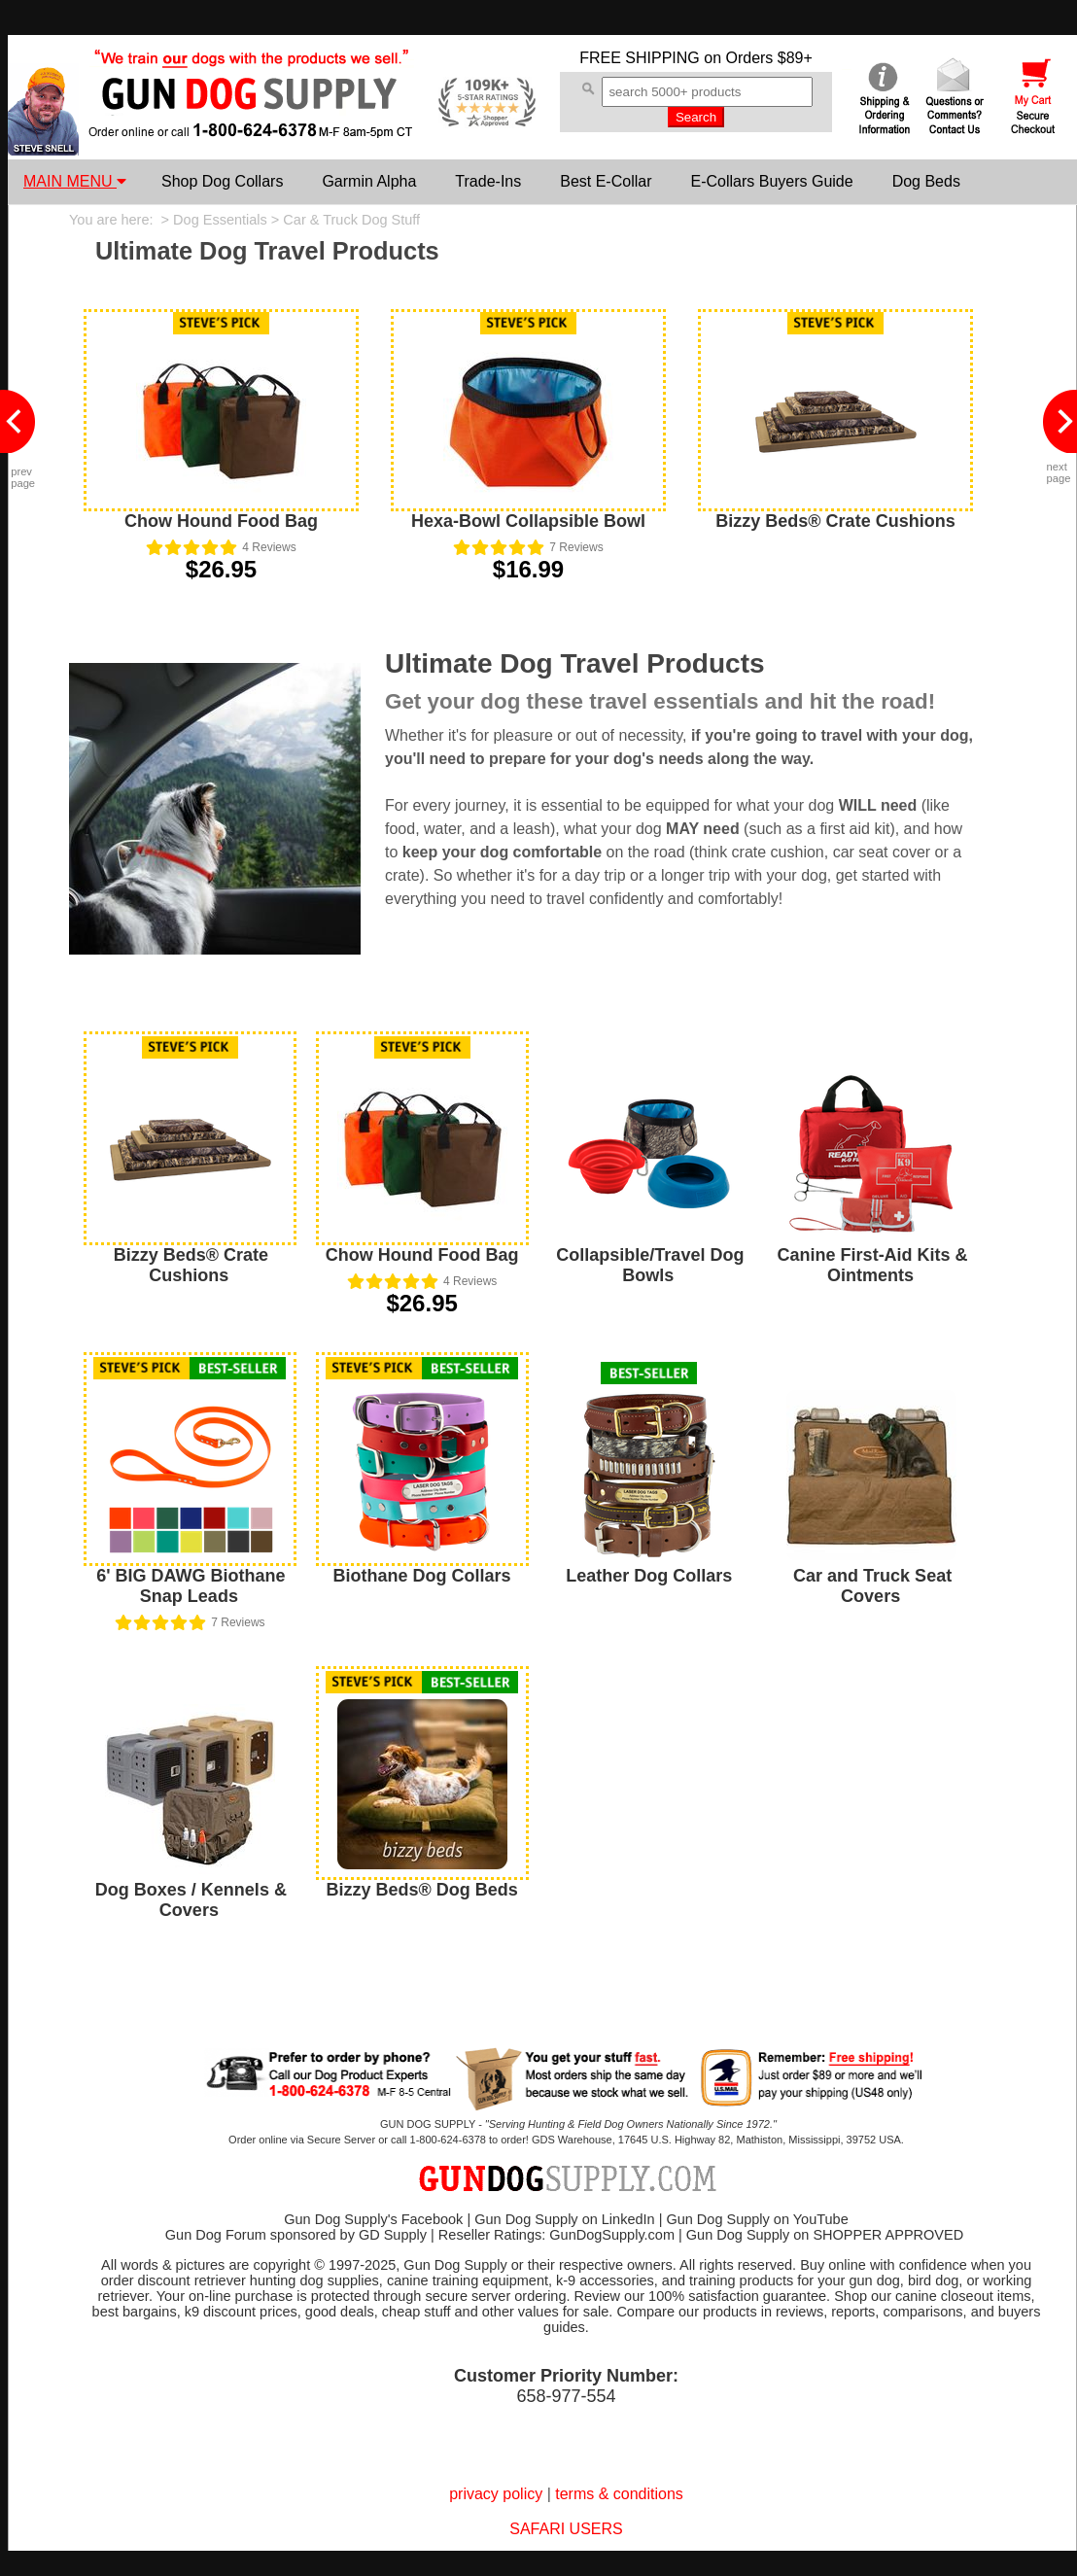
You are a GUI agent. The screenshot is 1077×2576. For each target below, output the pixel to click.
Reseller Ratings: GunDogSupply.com (556, 2235)
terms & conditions (619, 2494)
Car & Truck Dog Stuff (351, 219)
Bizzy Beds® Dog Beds (421, 1889)
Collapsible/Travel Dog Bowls (650, 1265)
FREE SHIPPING (639, 58)
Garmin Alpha (369, 181)
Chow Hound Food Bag (221, 521)
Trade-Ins (488, 181)
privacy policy (495, 2494)
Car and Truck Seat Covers (872, 1586)
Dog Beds (926, 181)
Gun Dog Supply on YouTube (757, 2219)
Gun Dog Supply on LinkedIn (564, 2219)
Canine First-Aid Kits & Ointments (873, 1265)
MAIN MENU (74, 181)
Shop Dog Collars (222, 181)
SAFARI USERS (565, 2529)
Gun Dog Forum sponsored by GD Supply (296, 2235)
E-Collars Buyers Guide (771, 181)
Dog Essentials (220, 219)
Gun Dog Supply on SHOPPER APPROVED (824, 2235)
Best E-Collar (605, 181)
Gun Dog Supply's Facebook (373, 2219)
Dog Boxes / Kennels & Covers (191, 1900)
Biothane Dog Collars (422, 1575)
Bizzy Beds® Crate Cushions (835, 521)
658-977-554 (565, 2396)
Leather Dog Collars (649, 1575)
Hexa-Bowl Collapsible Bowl (528, 521)
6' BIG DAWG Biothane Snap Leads (190, 1586)
